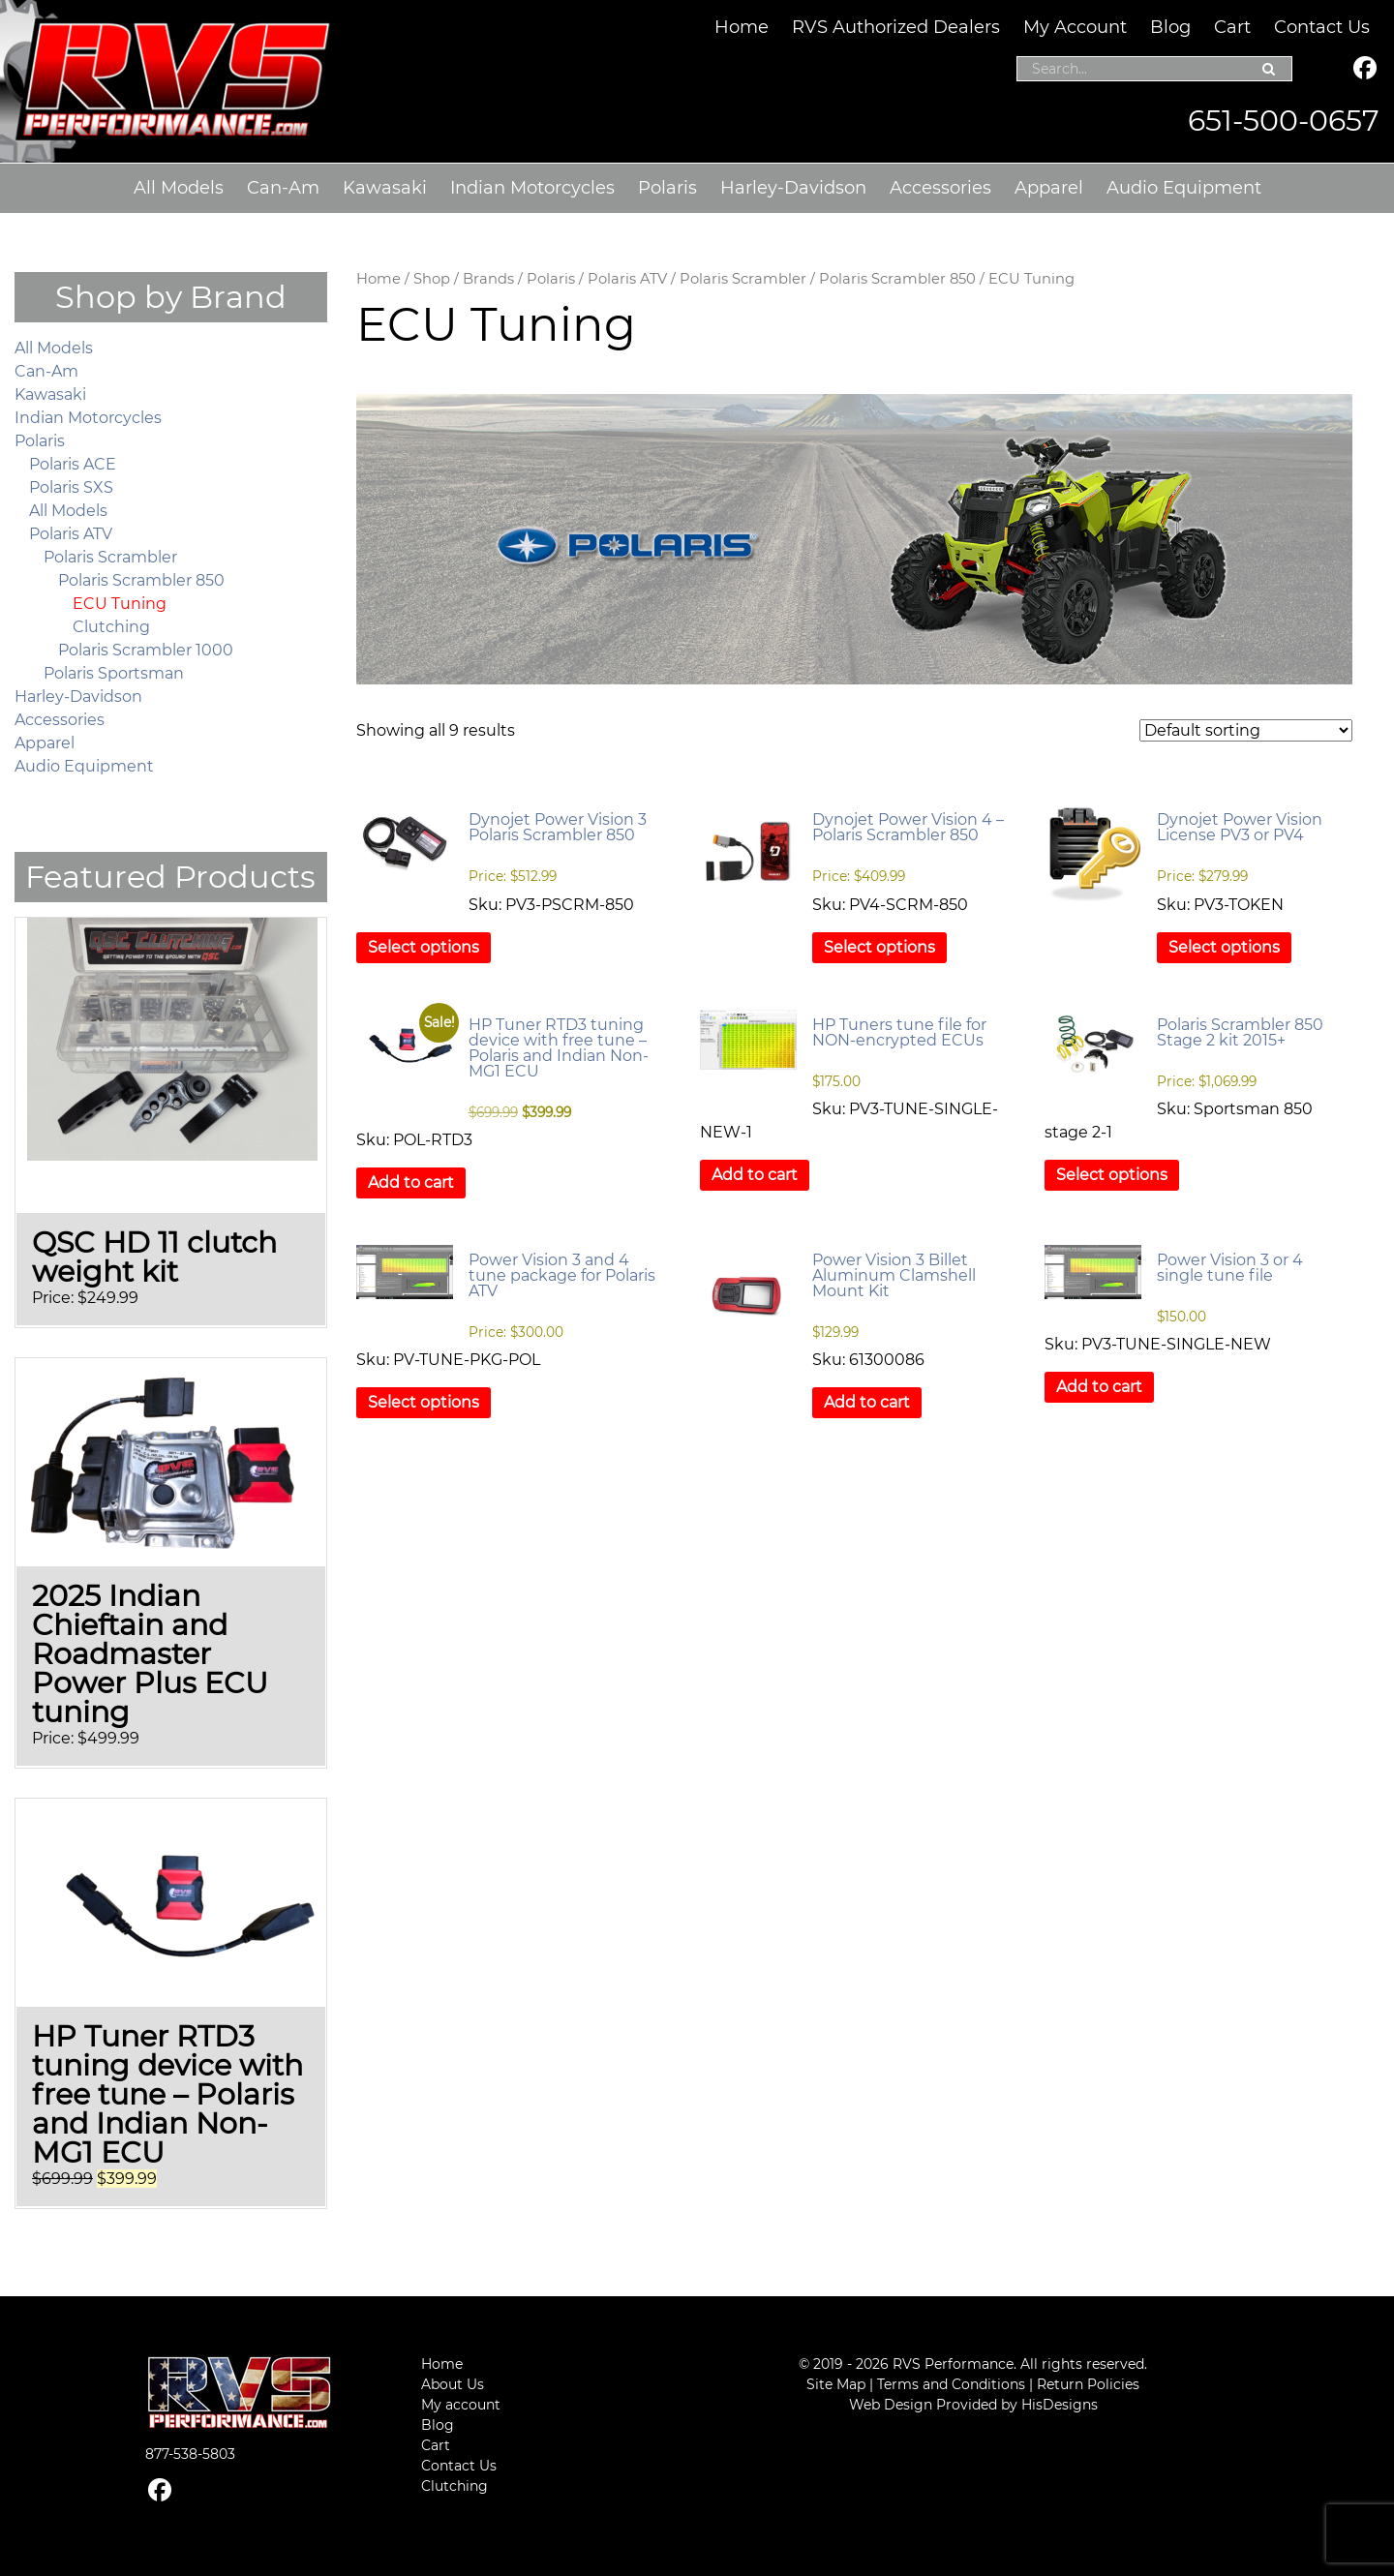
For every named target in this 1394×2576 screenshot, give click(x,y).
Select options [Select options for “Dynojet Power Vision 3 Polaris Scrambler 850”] (423, 947)
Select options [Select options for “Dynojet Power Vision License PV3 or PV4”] (1224, 947)
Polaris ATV (627, 279)
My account (460, 2404)
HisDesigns (1059, 2404)
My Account (1075, 27)
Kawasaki (385, 187)
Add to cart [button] (411, 1182)
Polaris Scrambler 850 (897, 279)
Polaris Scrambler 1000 (145, 650)
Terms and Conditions (951, 2384)
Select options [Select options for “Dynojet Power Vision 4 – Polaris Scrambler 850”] (879, 947)
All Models (179, 187)
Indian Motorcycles (532, 187)
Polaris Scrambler (743, 279)
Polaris (667, 187)
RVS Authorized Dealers (896, 27)
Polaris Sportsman (114, 673)
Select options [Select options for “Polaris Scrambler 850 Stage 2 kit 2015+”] (1111, 1175)
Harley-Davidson (793, 187)
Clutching (111, 627)
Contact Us (1322, 27)
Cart (1232, 27)
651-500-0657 (1283, 120)
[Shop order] (1245, 730)
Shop (431, 279)
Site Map (835, 2384)
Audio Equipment (1183, 187)
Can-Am (283, 187)
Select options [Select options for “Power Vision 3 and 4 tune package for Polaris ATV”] (423, 1402)
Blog (1170, 27)
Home (741, 27)
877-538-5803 (190, 2454)
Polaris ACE (72, 464)
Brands (488, 279)
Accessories (940, 187)
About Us (452, 2384)
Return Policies (1088, 2384)
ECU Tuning (120, 603)
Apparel (1049, 187)
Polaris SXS (71, 487)
